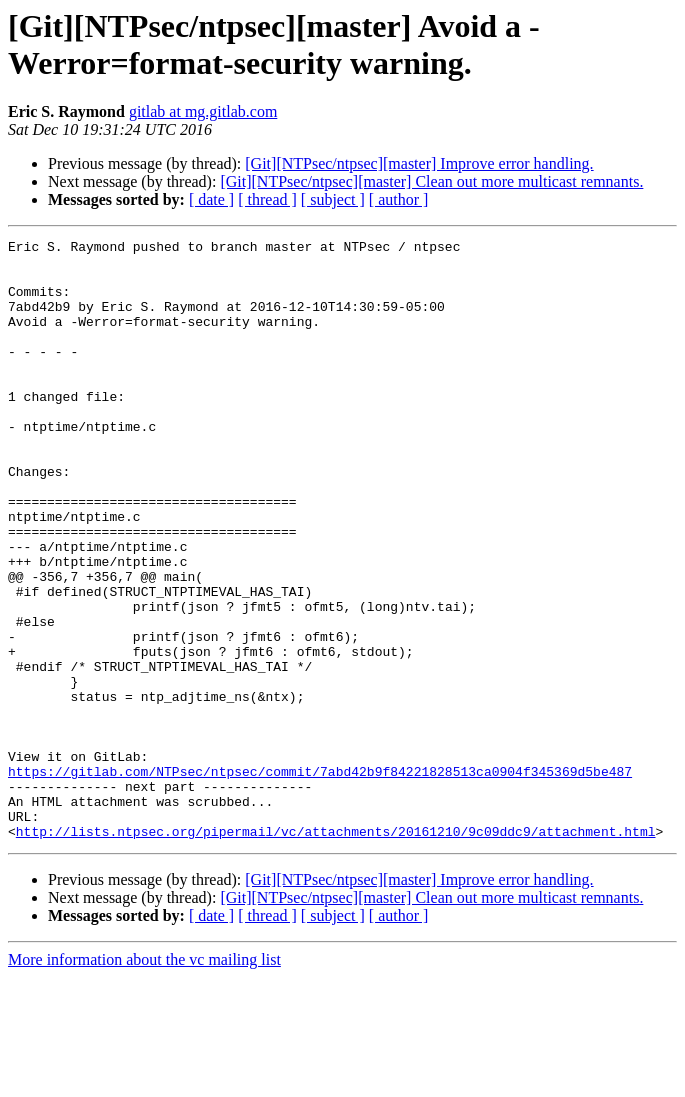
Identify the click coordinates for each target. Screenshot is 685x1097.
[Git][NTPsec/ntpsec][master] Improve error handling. (419, 163)
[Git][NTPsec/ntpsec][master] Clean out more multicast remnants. (431, 181)
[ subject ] (333, 199)
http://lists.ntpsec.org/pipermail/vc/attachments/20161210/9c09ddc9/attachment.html (336, 951)
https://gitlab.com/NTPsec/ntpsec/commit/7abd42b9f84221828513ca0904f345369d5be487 (320, 879)
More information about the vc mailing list (144, 1079)
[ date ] (211, 199)
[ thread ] (267, 199)
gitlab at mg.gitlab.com (203, 111)
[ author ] (399, 199)
